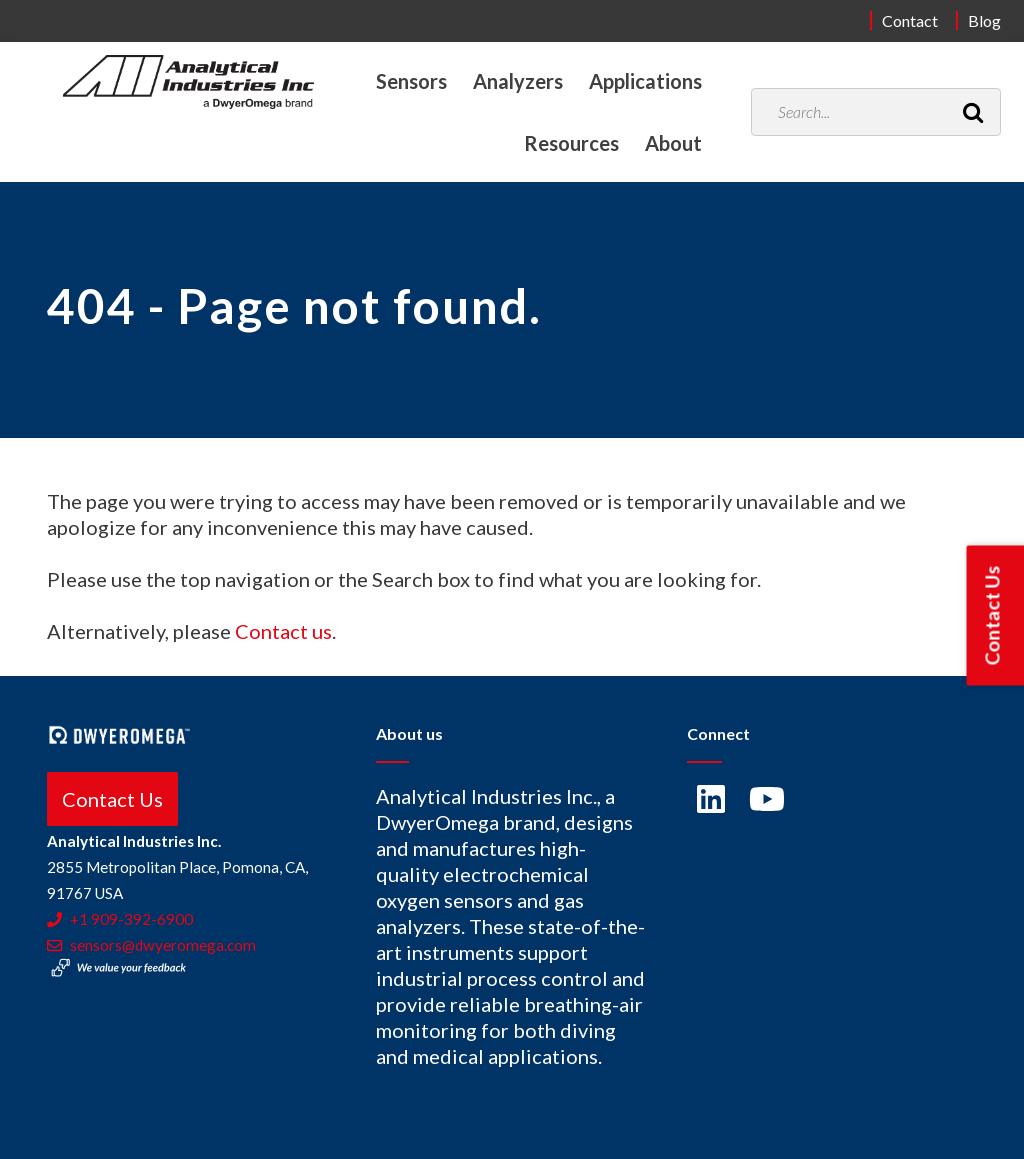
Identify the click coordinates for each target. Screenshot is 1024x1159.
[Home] (188, 82)
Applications (645, 81)
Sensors (411, 81)
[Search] (973, 112)
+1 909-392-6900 (120, 919)
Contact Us (112, 799)
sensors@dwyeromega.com (151, 945)
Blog (984, 20)
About (673, 143)
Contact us (283, 631)
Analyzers (518, 81)
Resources (571, 143)
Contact (910, 20)
